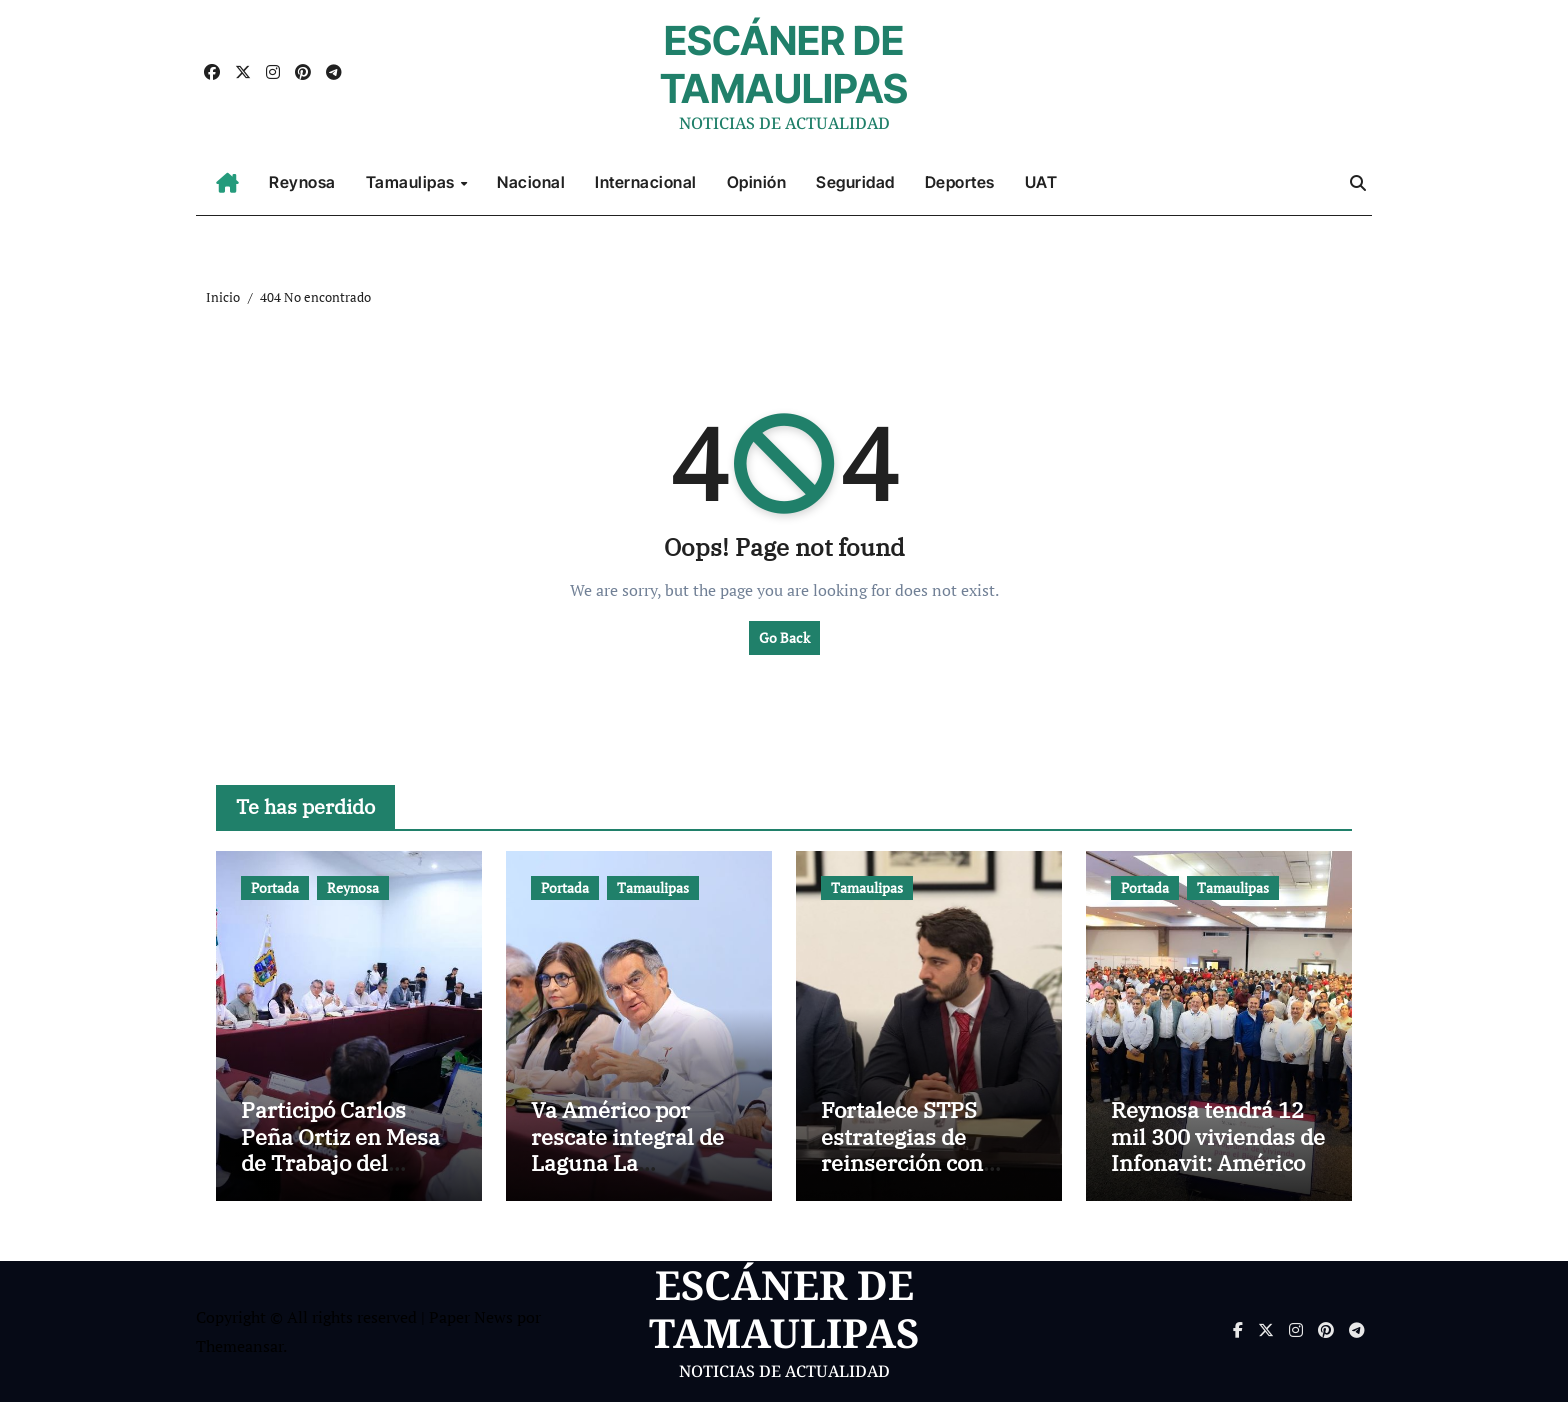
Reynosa (302, 182)
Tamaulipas (412, 182)
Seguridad (855, 182)
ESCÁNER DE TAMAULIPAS (784, 64)
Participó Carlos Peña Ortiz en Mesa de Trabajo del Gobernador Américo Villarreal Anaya (340, 1175)
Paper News (471, 1317)
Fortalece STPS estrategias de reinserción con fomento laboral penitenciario (903, 1162)
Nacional (531, 182)
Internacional (646, 182)
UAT (1041, 182)
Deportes (960, 182)
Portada (275, 887)
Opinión (757, 182)
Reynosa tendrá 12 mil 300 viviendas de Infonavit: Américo (1218, 1136)
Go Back (784, 637)
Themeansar (239, 1346)
